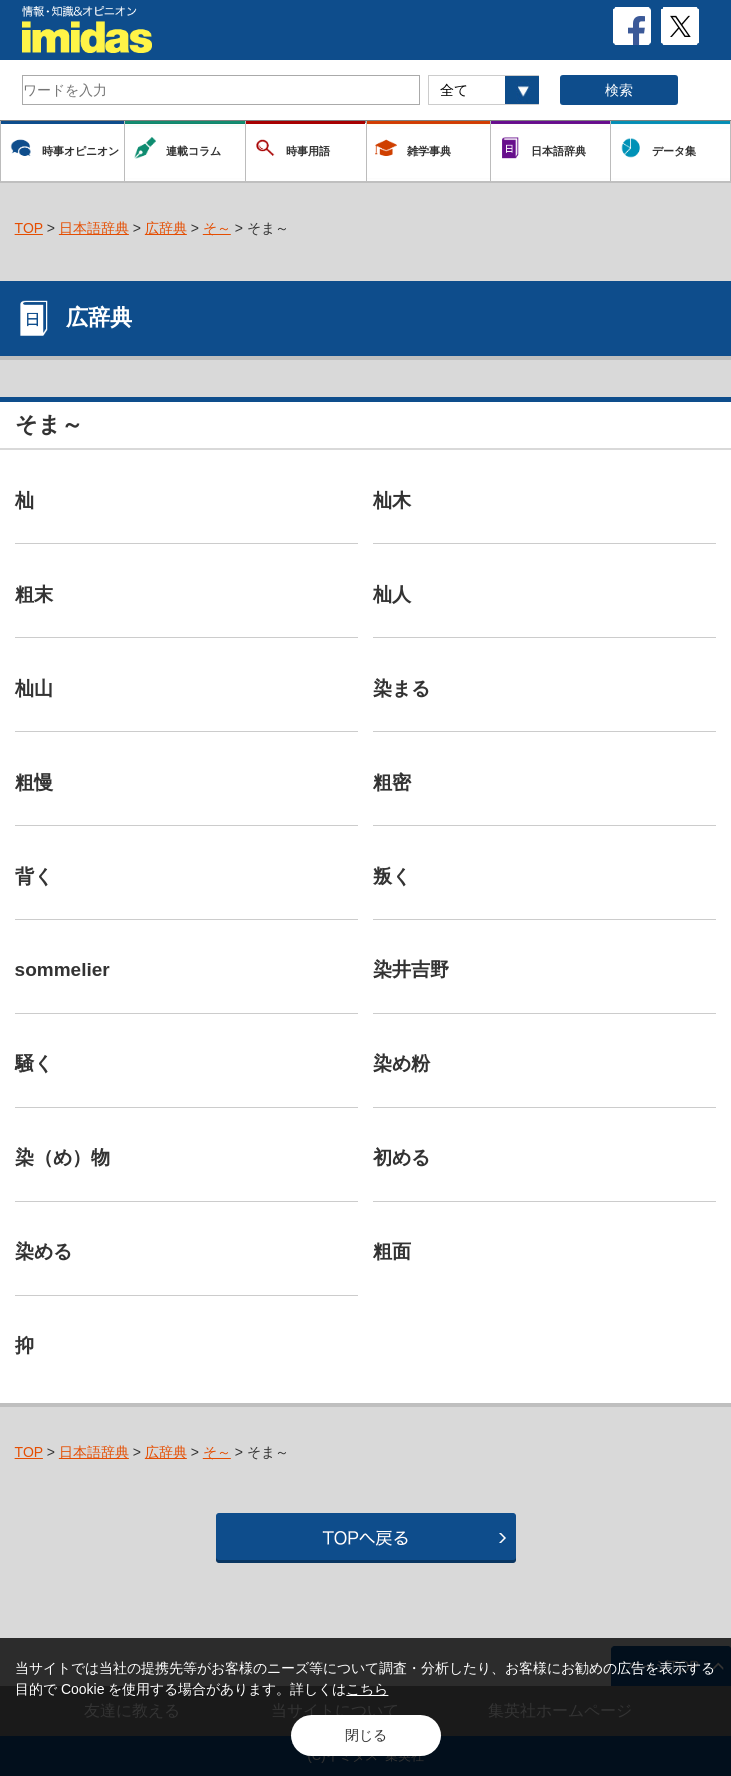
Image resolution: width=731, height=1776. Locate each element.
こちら (367, 1689)
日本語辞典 (94, 228)
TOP (29, 228)
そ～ (217, 228)
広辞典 (166, 228)
